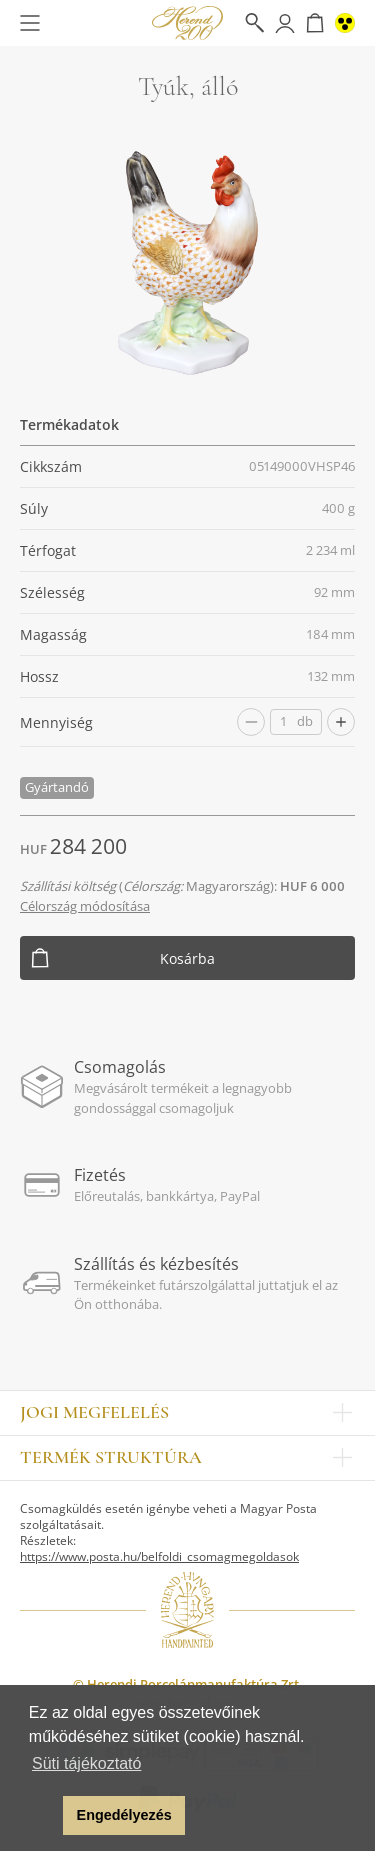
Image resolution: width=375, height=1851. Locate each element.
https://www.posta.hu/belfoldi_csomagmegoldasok (159, 1556)
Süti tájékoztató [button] (86, 1763)
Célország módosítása (85, 906)
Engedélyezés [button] (124, 1815)
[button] (42, 1816)
